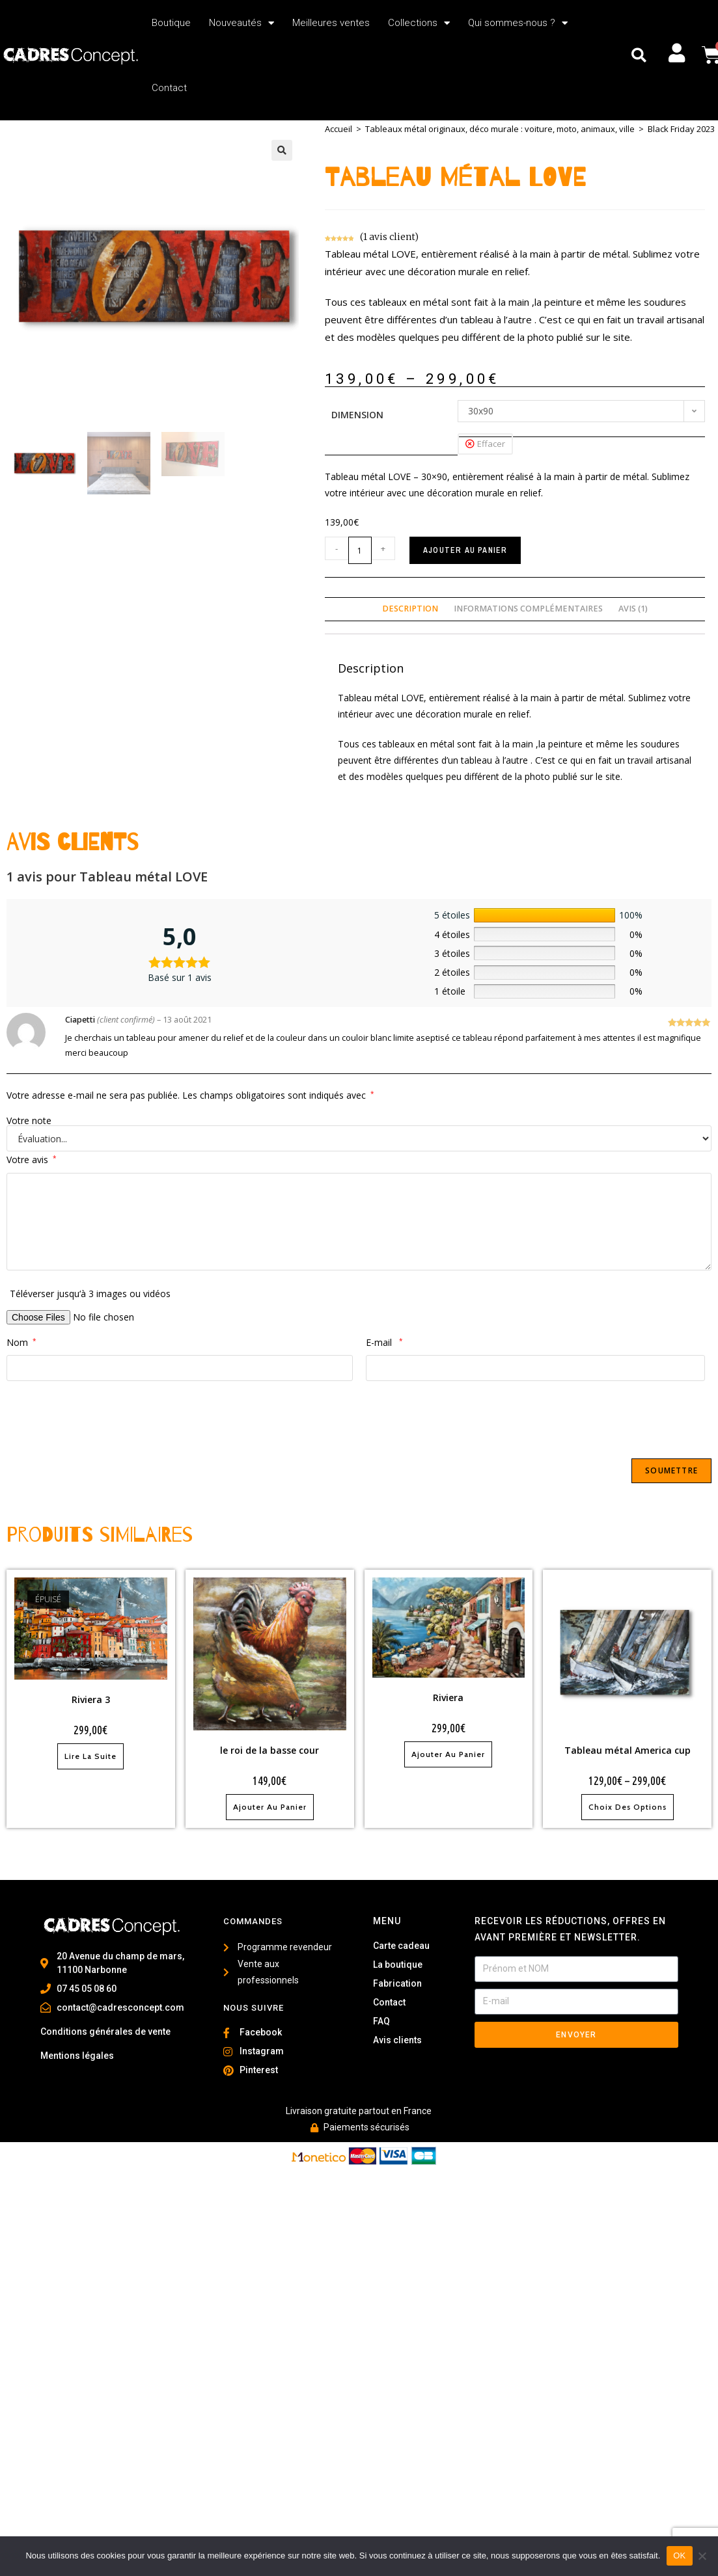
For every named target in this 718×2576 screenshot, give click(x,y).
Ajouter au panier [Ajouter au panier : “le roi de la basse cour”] (270, 1807)
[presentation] (105, 1419)
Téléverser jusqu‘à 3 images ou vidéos (90, 1293)
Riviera (448, 1697)
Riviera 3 (91, 1699)
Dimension (357, 415)
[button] (639, 55)
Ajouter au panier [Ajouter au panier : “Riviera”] (448, 1754)
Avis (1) (633, 608)
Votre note (29, 1120)
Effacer (491, 443)
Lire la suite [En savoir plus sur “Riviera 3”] (90, 1756)
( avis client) (389, 237)
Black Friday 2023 (681, 129)
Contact (169, 88)
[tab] (410, 609)
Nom (21, 1342)
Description (410, 608)
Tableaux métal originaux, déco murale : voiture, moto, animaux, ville (500, 129)
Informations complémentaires (528, 608)
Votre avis (32, 1159)
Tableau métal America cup (627, 1750)
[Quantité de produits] (360, 550)
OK (679, 2555)
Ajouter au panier (465, 550)
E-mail (384, 1342)
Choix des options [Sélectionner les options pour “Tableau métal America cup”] (627, 1807)
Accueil (338, 129)
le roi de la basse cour (269, 1750)
